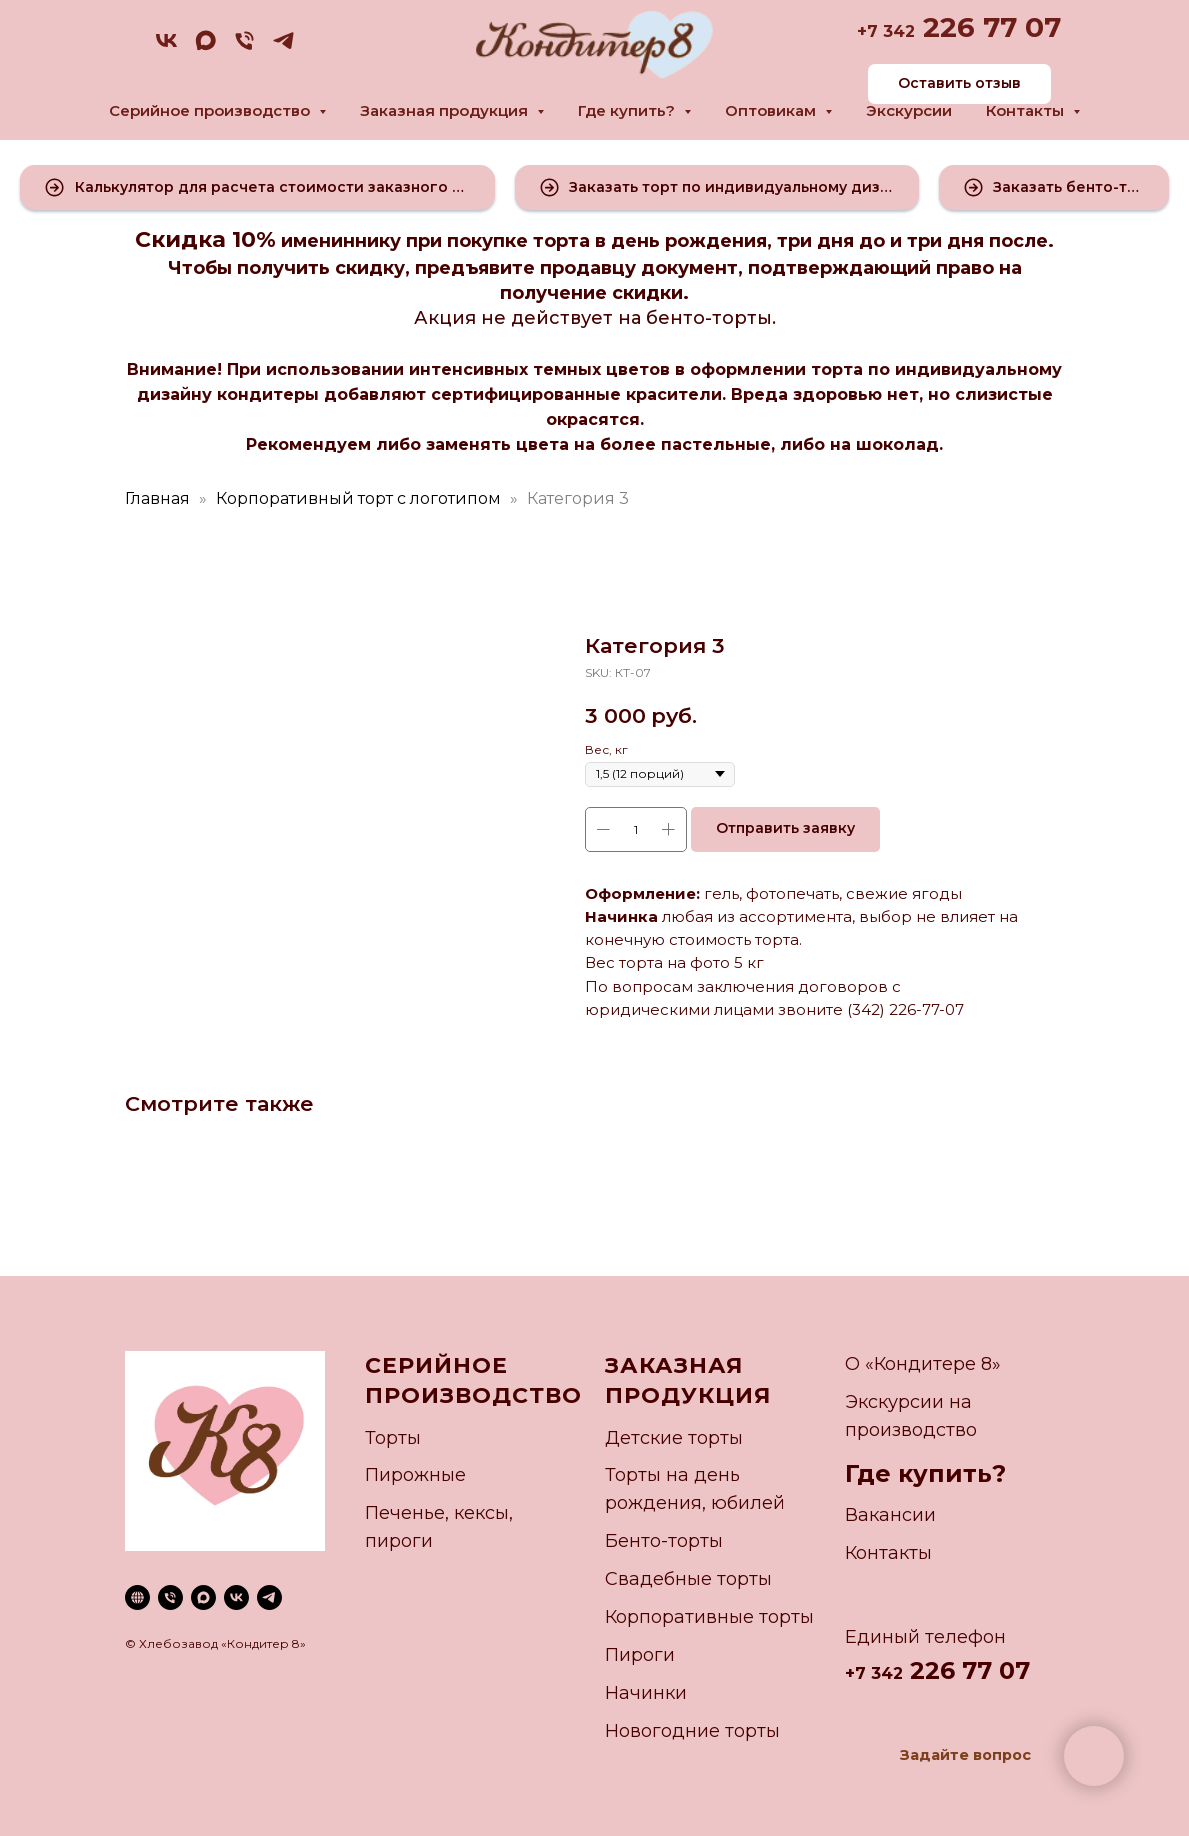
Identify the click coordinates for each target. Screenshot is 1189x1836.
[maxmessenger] (205, 47)
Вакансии (890, 1515)
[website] (137, 1597)
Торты (393, 1438)
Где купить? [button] (628, 110)
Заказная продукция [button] (446, 110)
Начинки (646, 1693)
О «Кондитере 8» (923, 1364)
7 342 (891, 31)
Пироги (640, 1655)
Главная (157, 498)
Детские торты (674, 1438)
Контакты (888, 1553)
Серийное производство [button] (211, 110)
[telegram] (283, 47)
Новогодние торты (692, 1731)
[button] (257, 187)
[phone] (244, 47)
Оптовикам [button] (772, 110)
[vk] (166, 47)
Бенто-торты (664, 1541)
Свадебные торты (688, 1579)
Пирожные (415, 1475)
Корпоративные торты (709, 1617)
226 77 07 (988, 27)
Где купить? (925, 1473)
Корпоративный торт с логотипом (358, 498)
